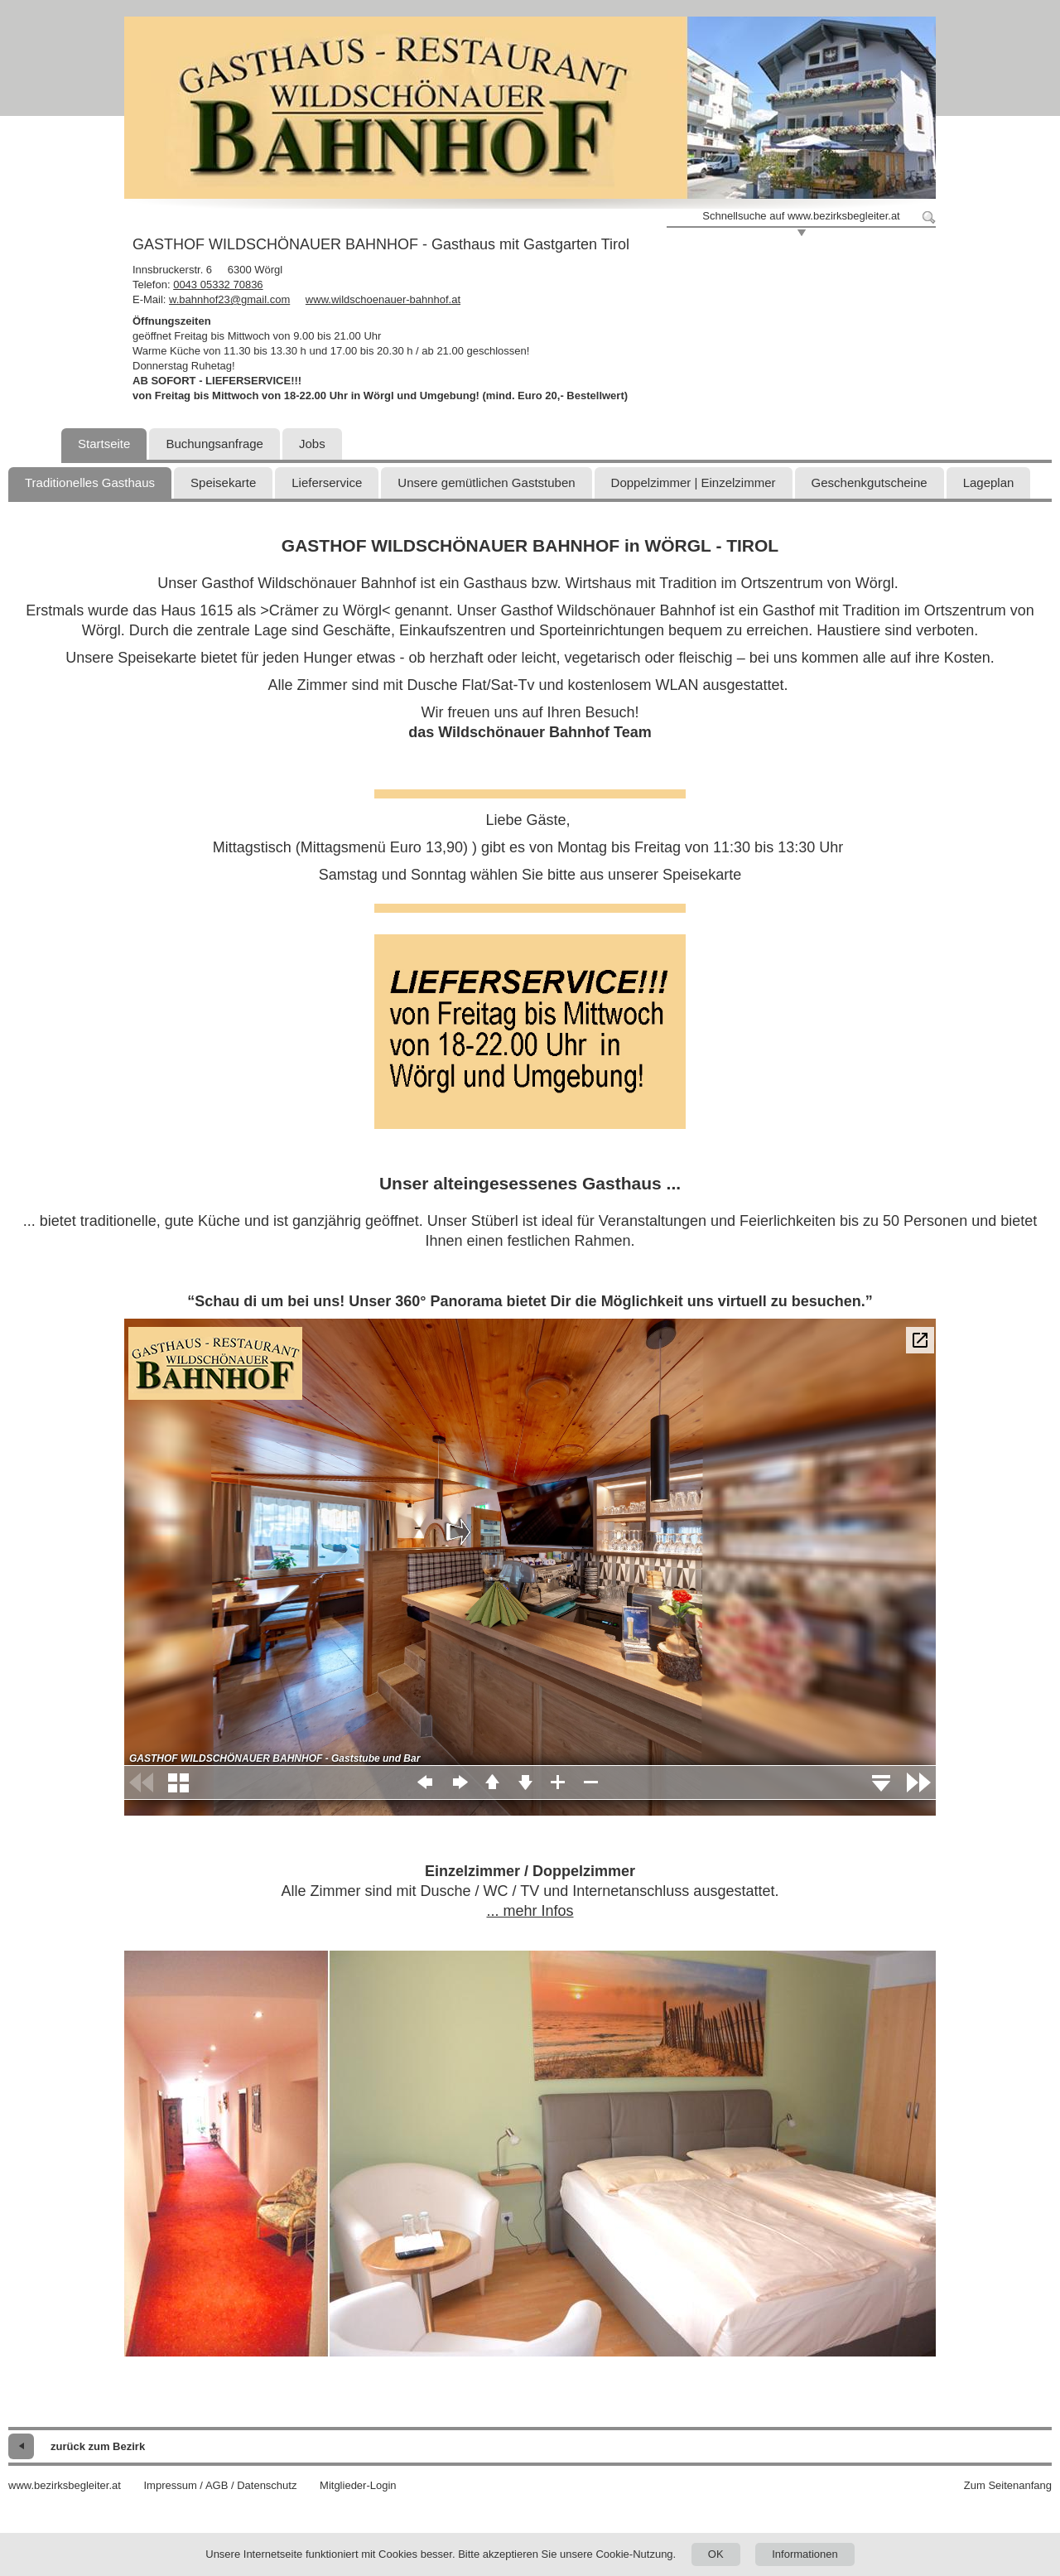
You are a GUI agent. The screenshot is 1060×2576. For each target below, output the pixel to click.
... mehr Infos (529, 1911)
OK (716, 2554)
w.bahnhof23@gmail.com (229, 299)
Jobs (312, 444)
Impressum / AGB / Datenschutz (219, 2485)
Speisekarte (223, 482)
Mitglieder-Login (358, 2485)
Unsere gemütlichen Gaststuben (486, 482)
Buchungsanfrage (214, 444)
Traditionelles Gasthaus (90, 482)
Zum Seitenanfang (1008, 2485)
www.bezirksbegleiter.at (64, 2485)
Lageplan (988, 482)
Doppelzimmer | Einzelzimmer (693, 482)
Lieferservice (327, 482)
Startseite (104, 444)
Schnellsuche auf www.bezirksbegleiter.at (800, 216)
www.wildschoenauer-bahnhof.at (383, 299)
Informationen (805, 2554)
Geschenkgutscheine (870, 482)
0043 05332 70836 (218, 284)
